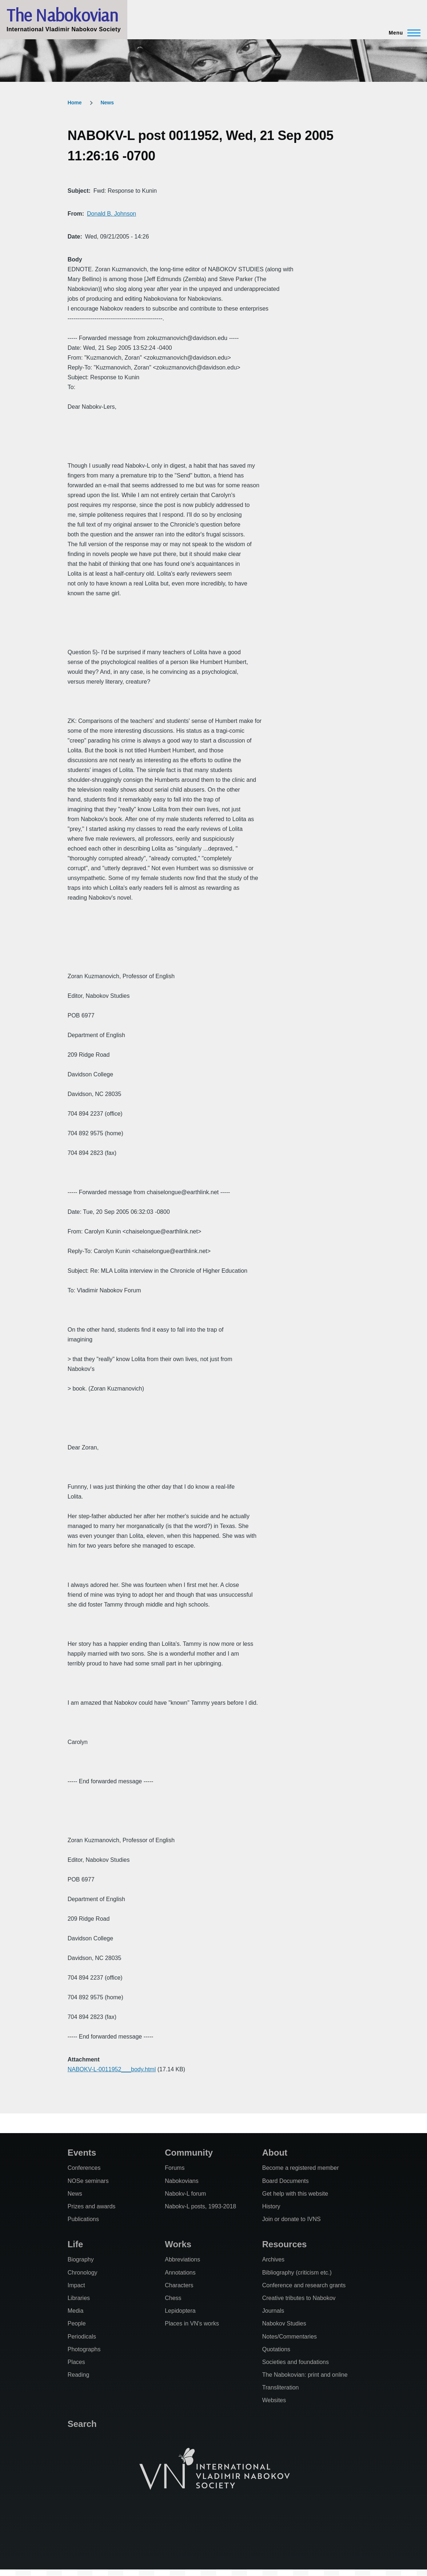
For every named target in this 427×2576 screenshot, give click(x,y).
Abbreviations (182, 2259)
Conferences (84, 2168)
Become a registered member (300, 2168)
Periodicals (82, 2336)
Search (82, 2424)
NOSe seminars (88, 2181)
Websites (274, 2400)
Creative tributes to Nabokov (299, 2298)
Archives (273, 2259)
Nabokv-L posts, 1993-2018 (200, 2206)
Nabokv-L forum (185, 2194)
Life (75, 2244)
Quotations (276, 2349)
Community (189, 2152)
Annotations (180, 2272)
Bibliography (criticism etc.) (297, 2272)
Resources (284, 2244)
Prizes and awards (92, 2206)
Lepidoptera (180, 2311)
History (271, 2206)
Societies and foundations (295, 2362)
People (77, 2323)
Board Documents (285, 2181)
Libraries (79, 2298)
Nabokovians (182, 2181)
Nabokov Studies (284, 2323)
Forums (174, 2168)
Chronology (82, 2272)
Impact (76, 2285)
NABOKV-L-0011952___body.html (112, 2069)
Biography (81, 2259)
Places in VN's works (192, 2323)
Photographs (84, 2349)
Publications (83, 2219)
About (274, 2152)
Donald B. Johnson (111, 214)
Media (76, 2311)
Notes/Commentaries (289, 2336)
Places (76, 2362)
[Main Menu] (402, 32)
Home (75, 102)
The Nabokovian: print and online (305, 2375)
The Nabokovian (62, 15)
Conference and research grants (304, 2285)
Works (178, 2244)
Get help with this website (295, 2194)
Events (82, 2152)
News (107, 102)
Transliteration (280, 2387)
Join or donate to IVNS (291, 2219)
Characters (179, 2285)
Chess (173, 2298)
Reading (78, 2375)
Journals (273, 2311)
